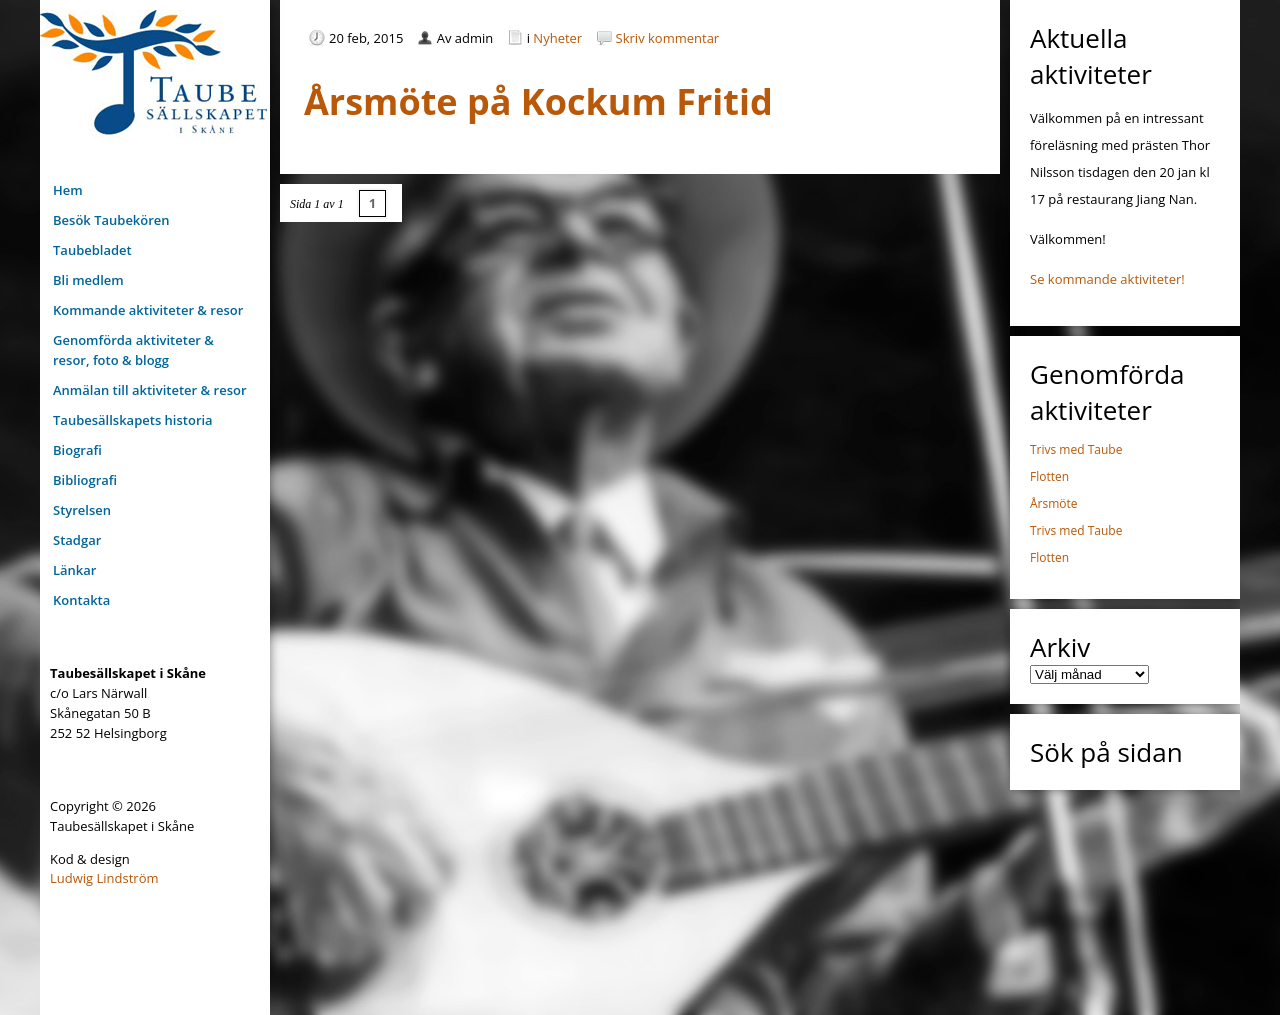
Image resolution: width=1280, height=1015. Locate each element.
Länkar (74, 570)
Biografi (77, 450)
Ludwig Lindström (104, 878)
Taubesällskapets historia (133, 420)
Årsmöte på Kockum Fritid (538, 101)
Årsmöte (1054, 503)
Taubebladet (92, 250)
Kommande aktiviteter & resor (148, 310)
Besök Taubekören (111, 220)
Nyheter (557, 38)
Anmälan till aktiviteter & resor (150, 390)
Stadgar (77, 540)
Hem (68, 190)
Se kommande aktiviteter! (1107, 279)
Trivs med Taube (1076, 449)
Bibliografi (85, 480)
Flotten (1049, 476)
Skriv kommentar (668, 38)
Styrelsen (82, 510)
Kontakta (81, 600)
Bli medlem (88, 280)
